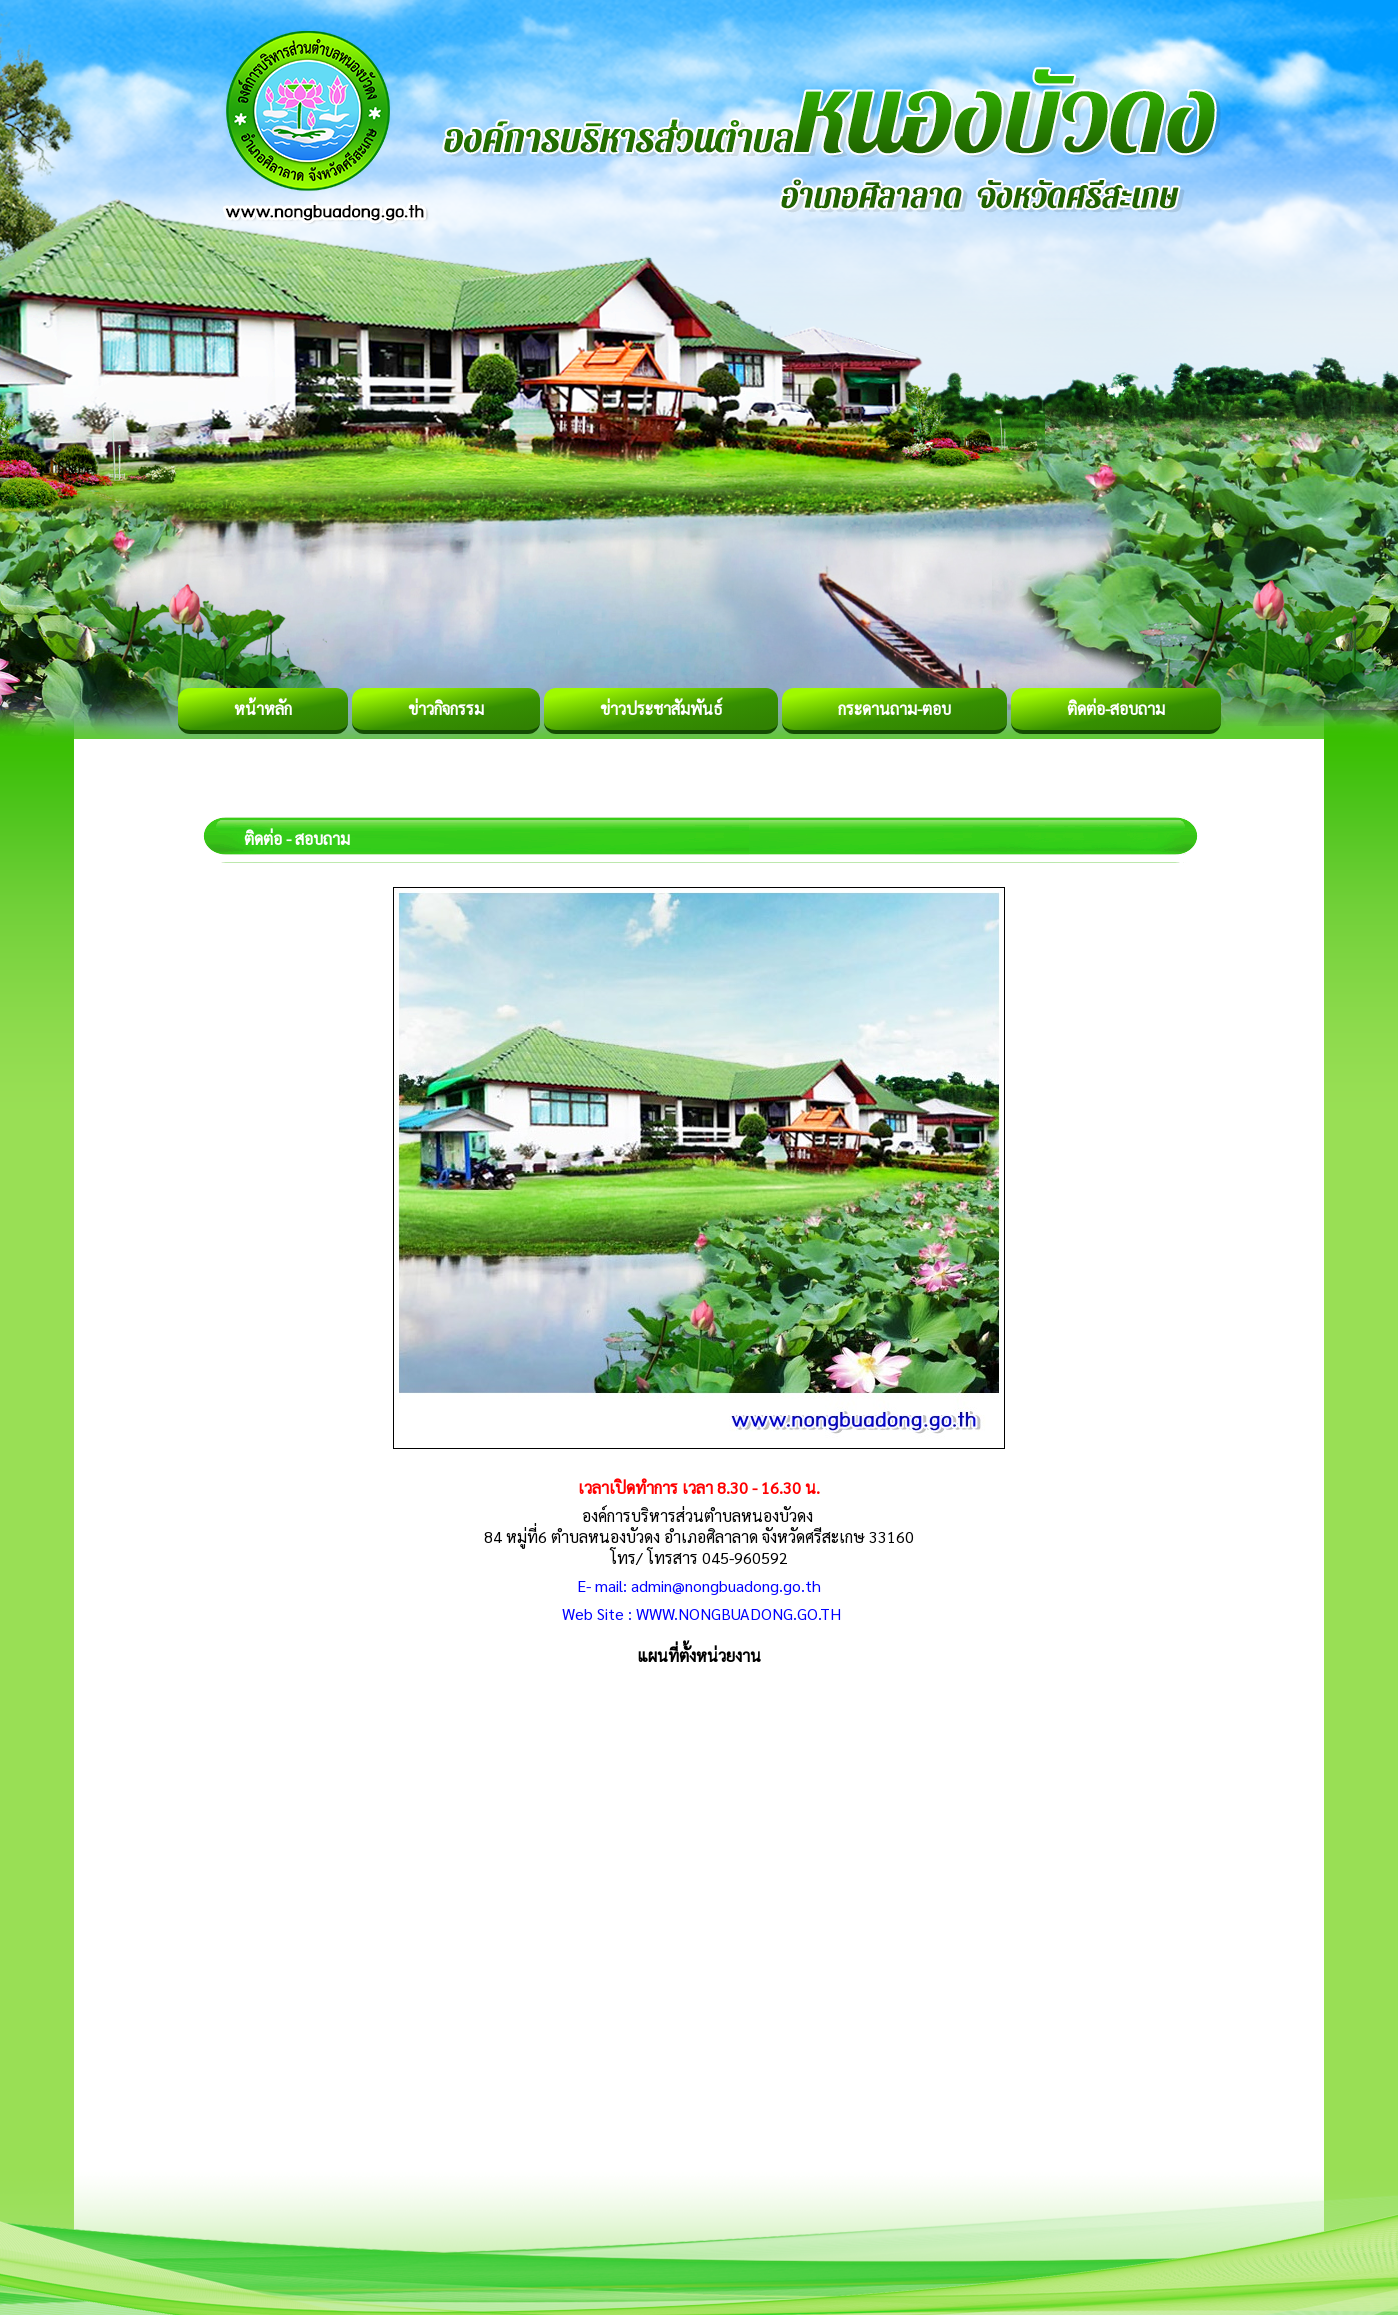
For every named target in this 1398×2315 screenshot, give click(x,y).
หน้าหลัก (263, 708)
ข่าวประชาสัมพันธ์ (661, 708)
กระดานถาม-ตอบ (894, 708)
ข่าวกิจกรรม (446, 708)
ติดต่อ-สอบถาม (1116, 708)
